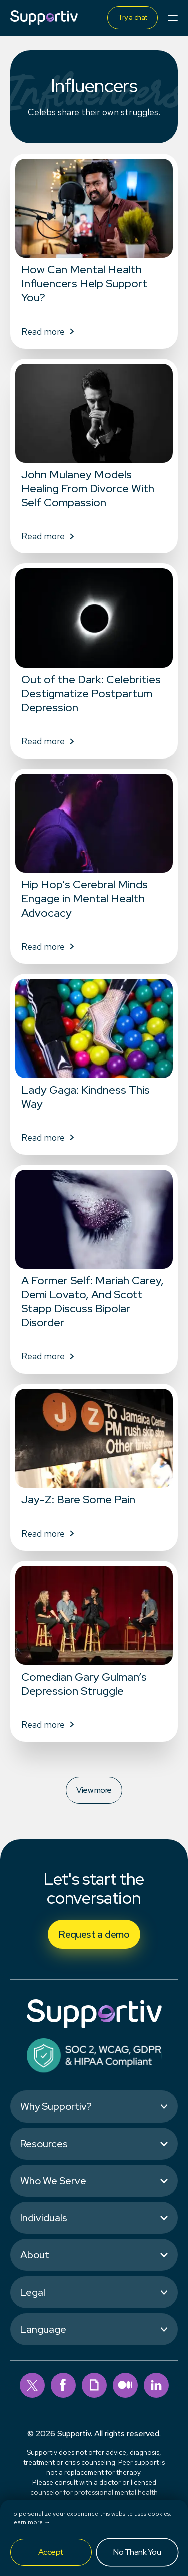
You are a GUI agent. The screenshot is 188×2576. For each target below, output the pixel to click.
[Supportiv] (44, 17)
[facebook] (63, 2385)
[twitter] (32, 2385)
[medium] (125, 2385)
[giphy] (94, 2385)
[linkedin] (156, 2385)
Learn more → (30, 2522)
